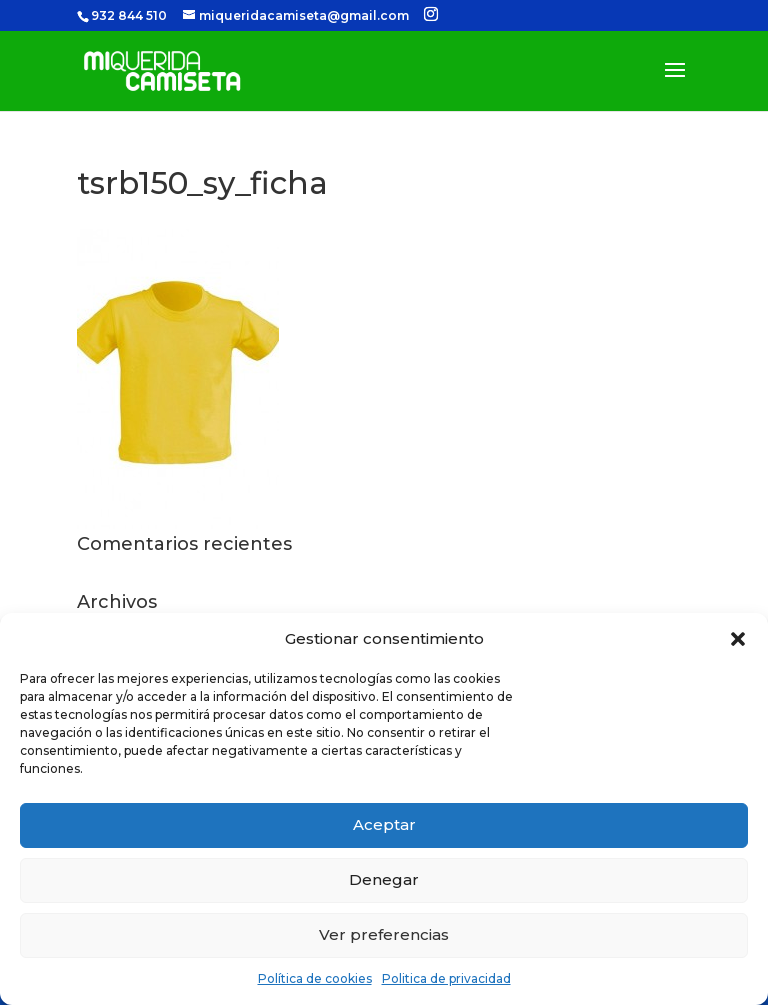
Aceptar (384, 824)
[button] (738, 639)
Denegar (384, 879)
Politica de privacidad (446, 978)
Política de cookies (315, 978)
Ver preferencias (384, 934)
